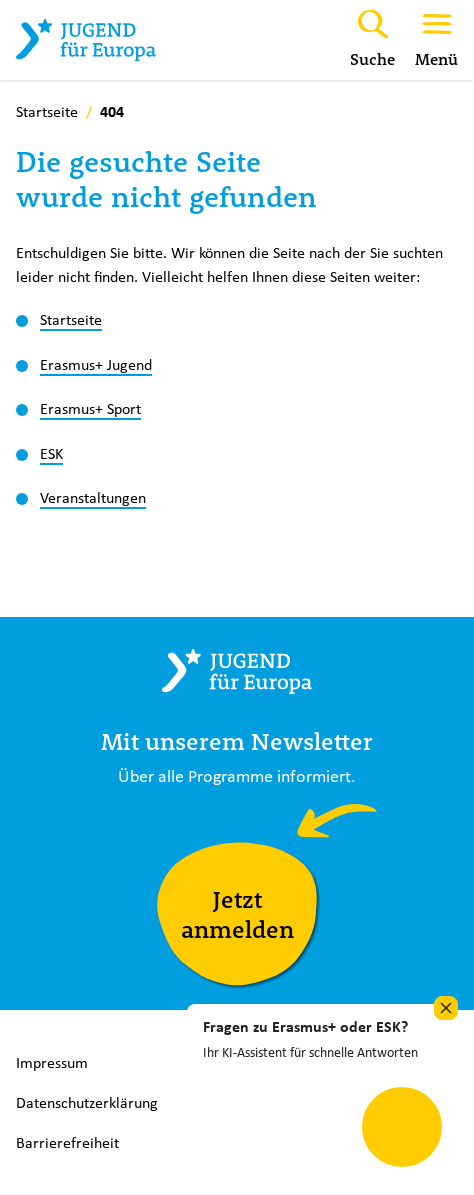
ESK (51, 453)
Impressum (52, 1062)
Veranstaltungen (93, 497)
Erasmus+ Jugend (96, 364)
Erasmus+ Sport (90, 408)
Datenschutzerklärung (87, 1102)
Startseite (71, 319)
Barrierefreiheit (67, 1142)
